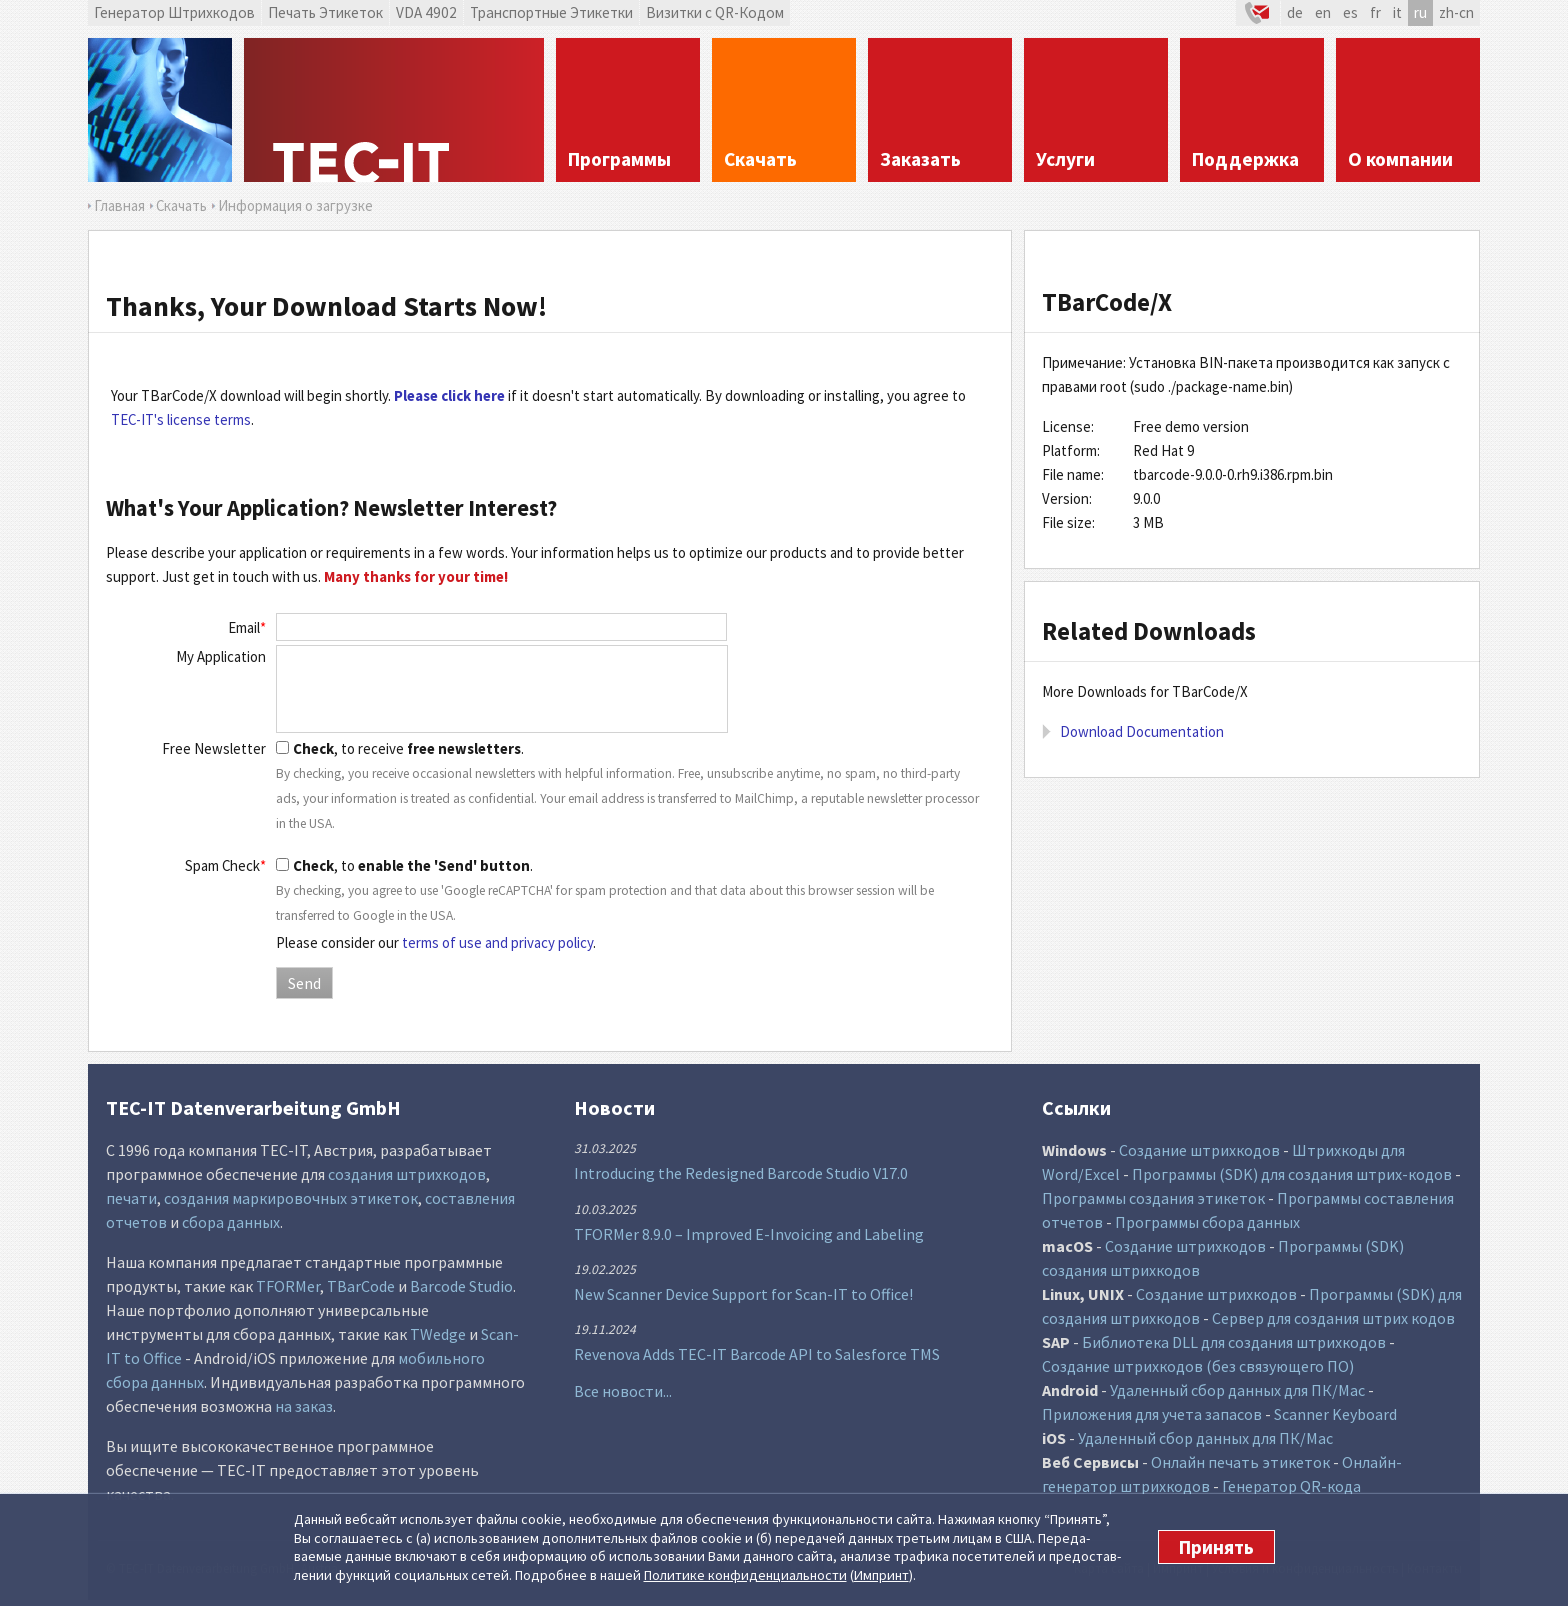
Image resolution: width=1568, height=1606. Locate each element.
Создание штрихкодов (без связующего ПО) (1198, 1366)
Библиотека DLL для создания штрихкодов (1234, 1342)
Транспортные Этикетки (551, 12)
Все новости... (623, 1391)
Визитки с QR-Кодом (715, 12)
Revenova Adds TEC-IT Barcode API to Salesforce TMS (757, 1354)
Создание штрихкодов (1199, 1150)
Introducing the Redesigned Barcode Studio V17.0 (741, 1173)
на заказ (304, 1406)
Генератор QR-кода (1291, 1486)
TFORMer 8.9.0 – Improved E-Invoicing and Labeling (749, 1234)
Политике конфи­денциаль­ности (745, 1575)
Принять (1216, 1547)
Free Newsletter (214, 748)
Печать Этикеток (325, 12)
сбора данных (231, 1222)
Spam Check (225, 865)
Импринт (881, 1575)
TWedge (438, 1334)
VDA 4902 (426, 12)
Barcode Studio (461, 1286)
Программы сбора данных (1207, 1222)
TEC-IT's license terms (181, 419)
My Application (221, 656)
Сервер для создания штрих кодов (1333, 1318)
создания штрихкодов (407, 1174)
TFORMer (288, 1286)
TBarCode (361, 1286)
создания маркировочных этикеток (291, 1198)
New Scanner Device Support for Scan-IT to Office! (743, 1294)
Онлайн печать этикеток (1240, 1462)
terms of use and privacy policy (497, 942)
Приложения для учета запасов (1152, 1414)
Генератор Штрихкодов (174, 12)
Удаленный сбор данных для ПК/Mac (1237, 1390)
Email (247, 627)
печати (131, 1198)
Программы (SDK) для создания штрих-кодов (1292, 1174)
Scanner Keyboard (1335, 1414)
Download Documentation (1142, 731)
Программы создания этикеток (1153, 1198)
